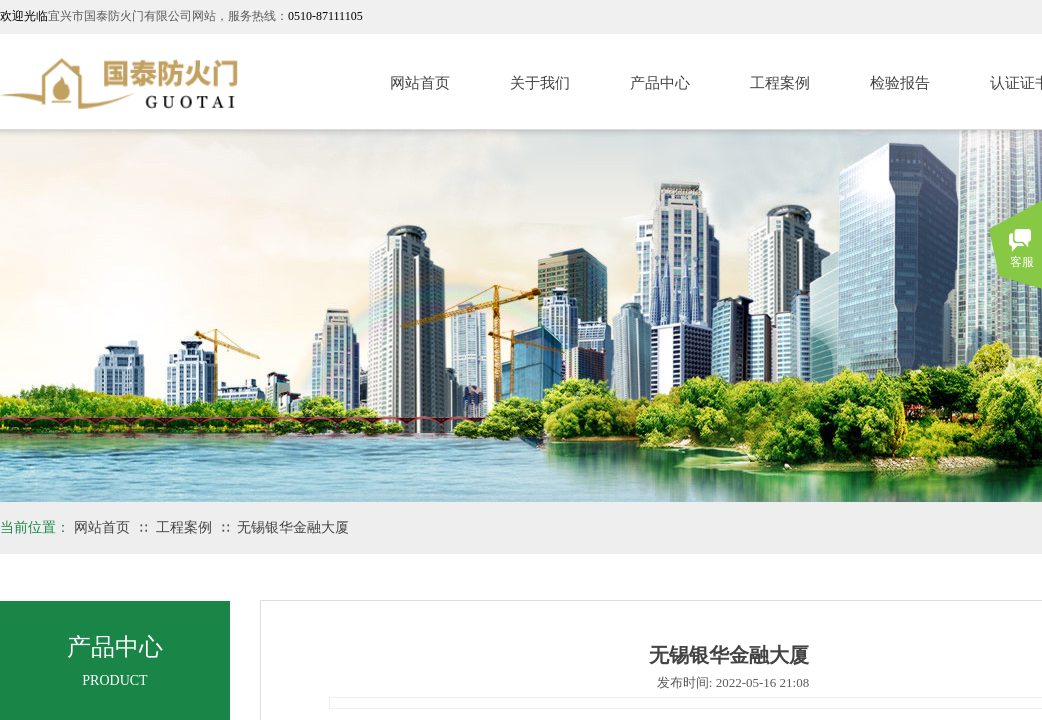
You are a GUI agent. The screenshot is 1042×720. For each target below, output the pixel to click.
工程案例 (780, 83)
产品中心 (660, 83)
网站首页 (420, 83)
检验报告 (900, 83)
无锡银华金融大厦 (293, 527)
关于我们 (540, 83)
